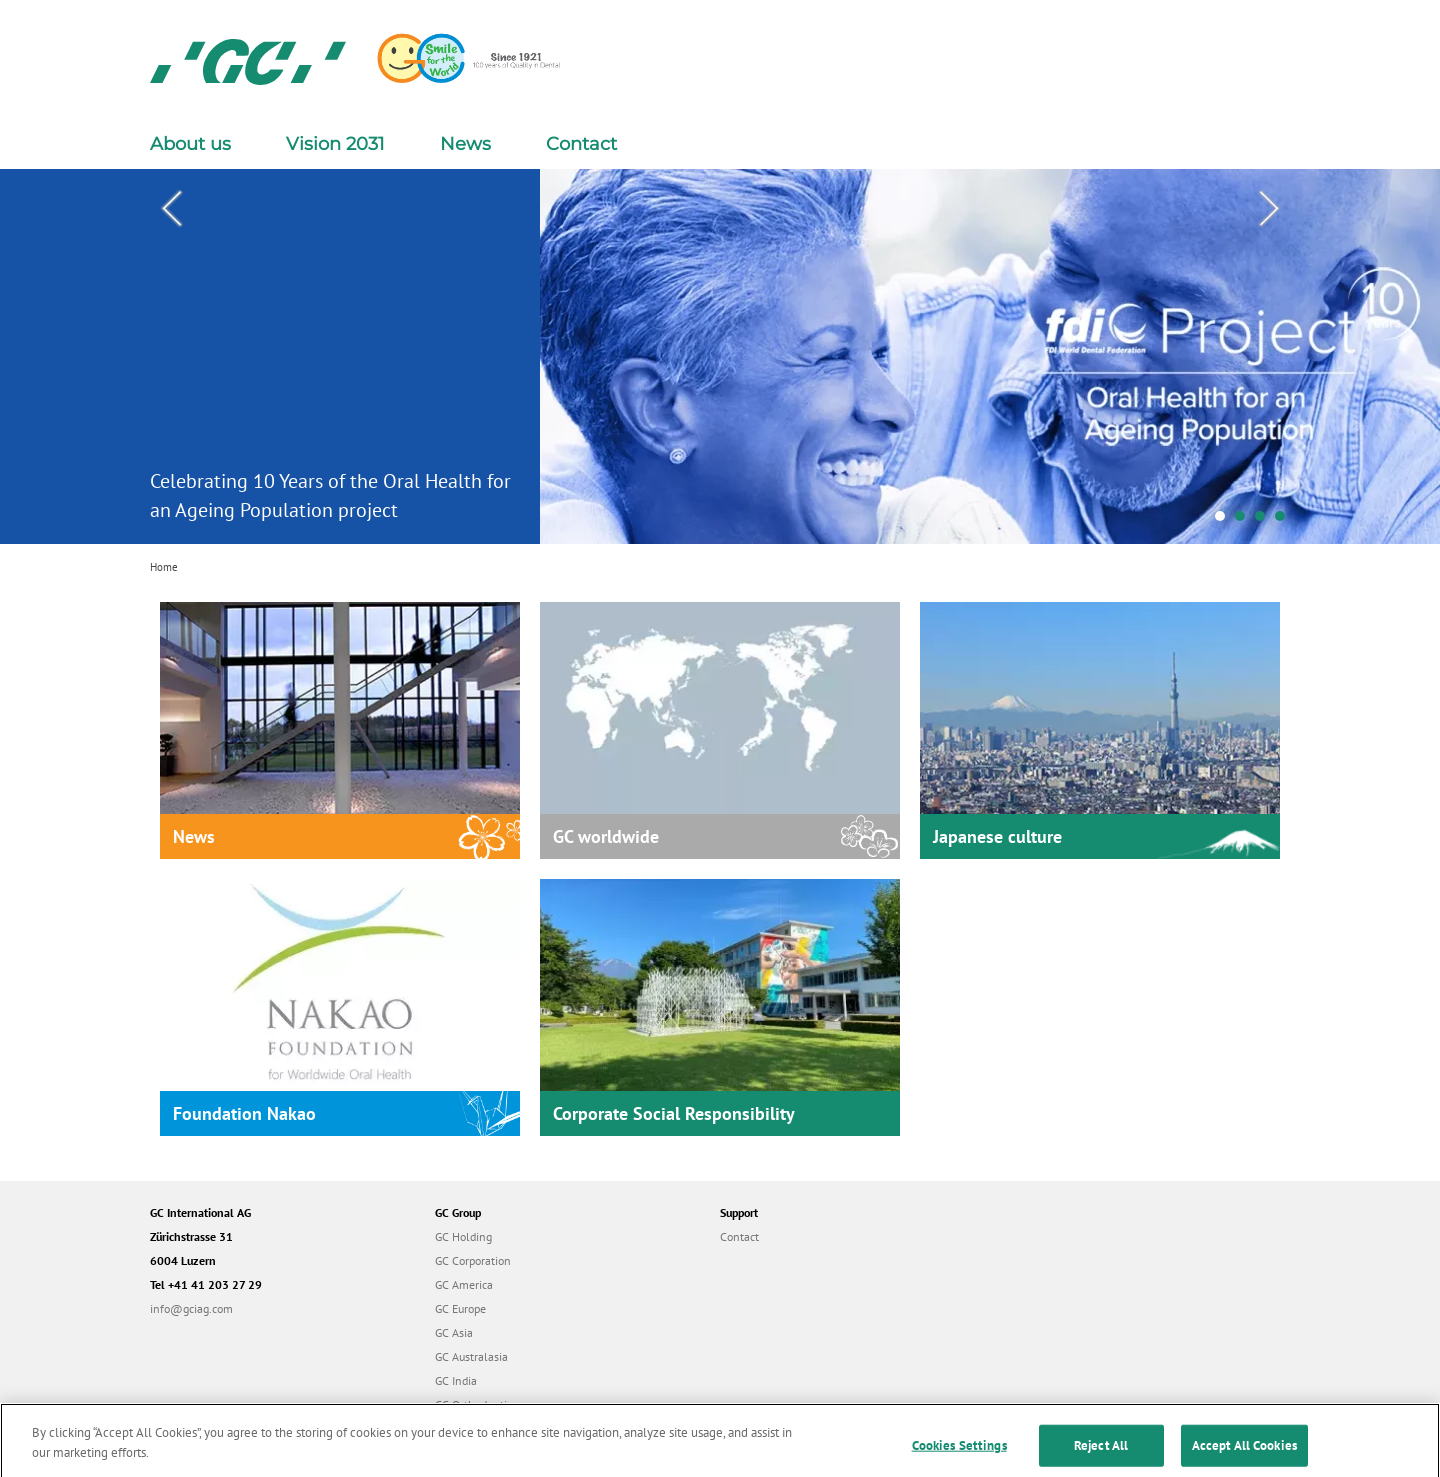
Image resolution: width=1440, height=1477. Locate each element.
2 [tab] (1245, 521)
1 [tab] (1225, 521)
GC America (464, 1284)
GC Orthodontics (476, 1404)
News (465, 144)
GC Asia (454, 1332)
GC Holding (463, 1236)
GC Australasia (471, 1356)
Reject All (1101, 1454)
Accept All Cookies (1244, 1454)
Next (1269, 209)
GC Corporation (473, 1260)
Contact (581, 144)
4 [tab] (1285, 521)
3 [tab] (1265, 521)
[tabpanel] (720, 356)
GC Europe (460, 1308)
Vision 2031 (335, 144)
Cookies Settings (959, 1454)
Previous (171, 209)
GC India (456, 1380)
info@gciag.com (191, 1308)
